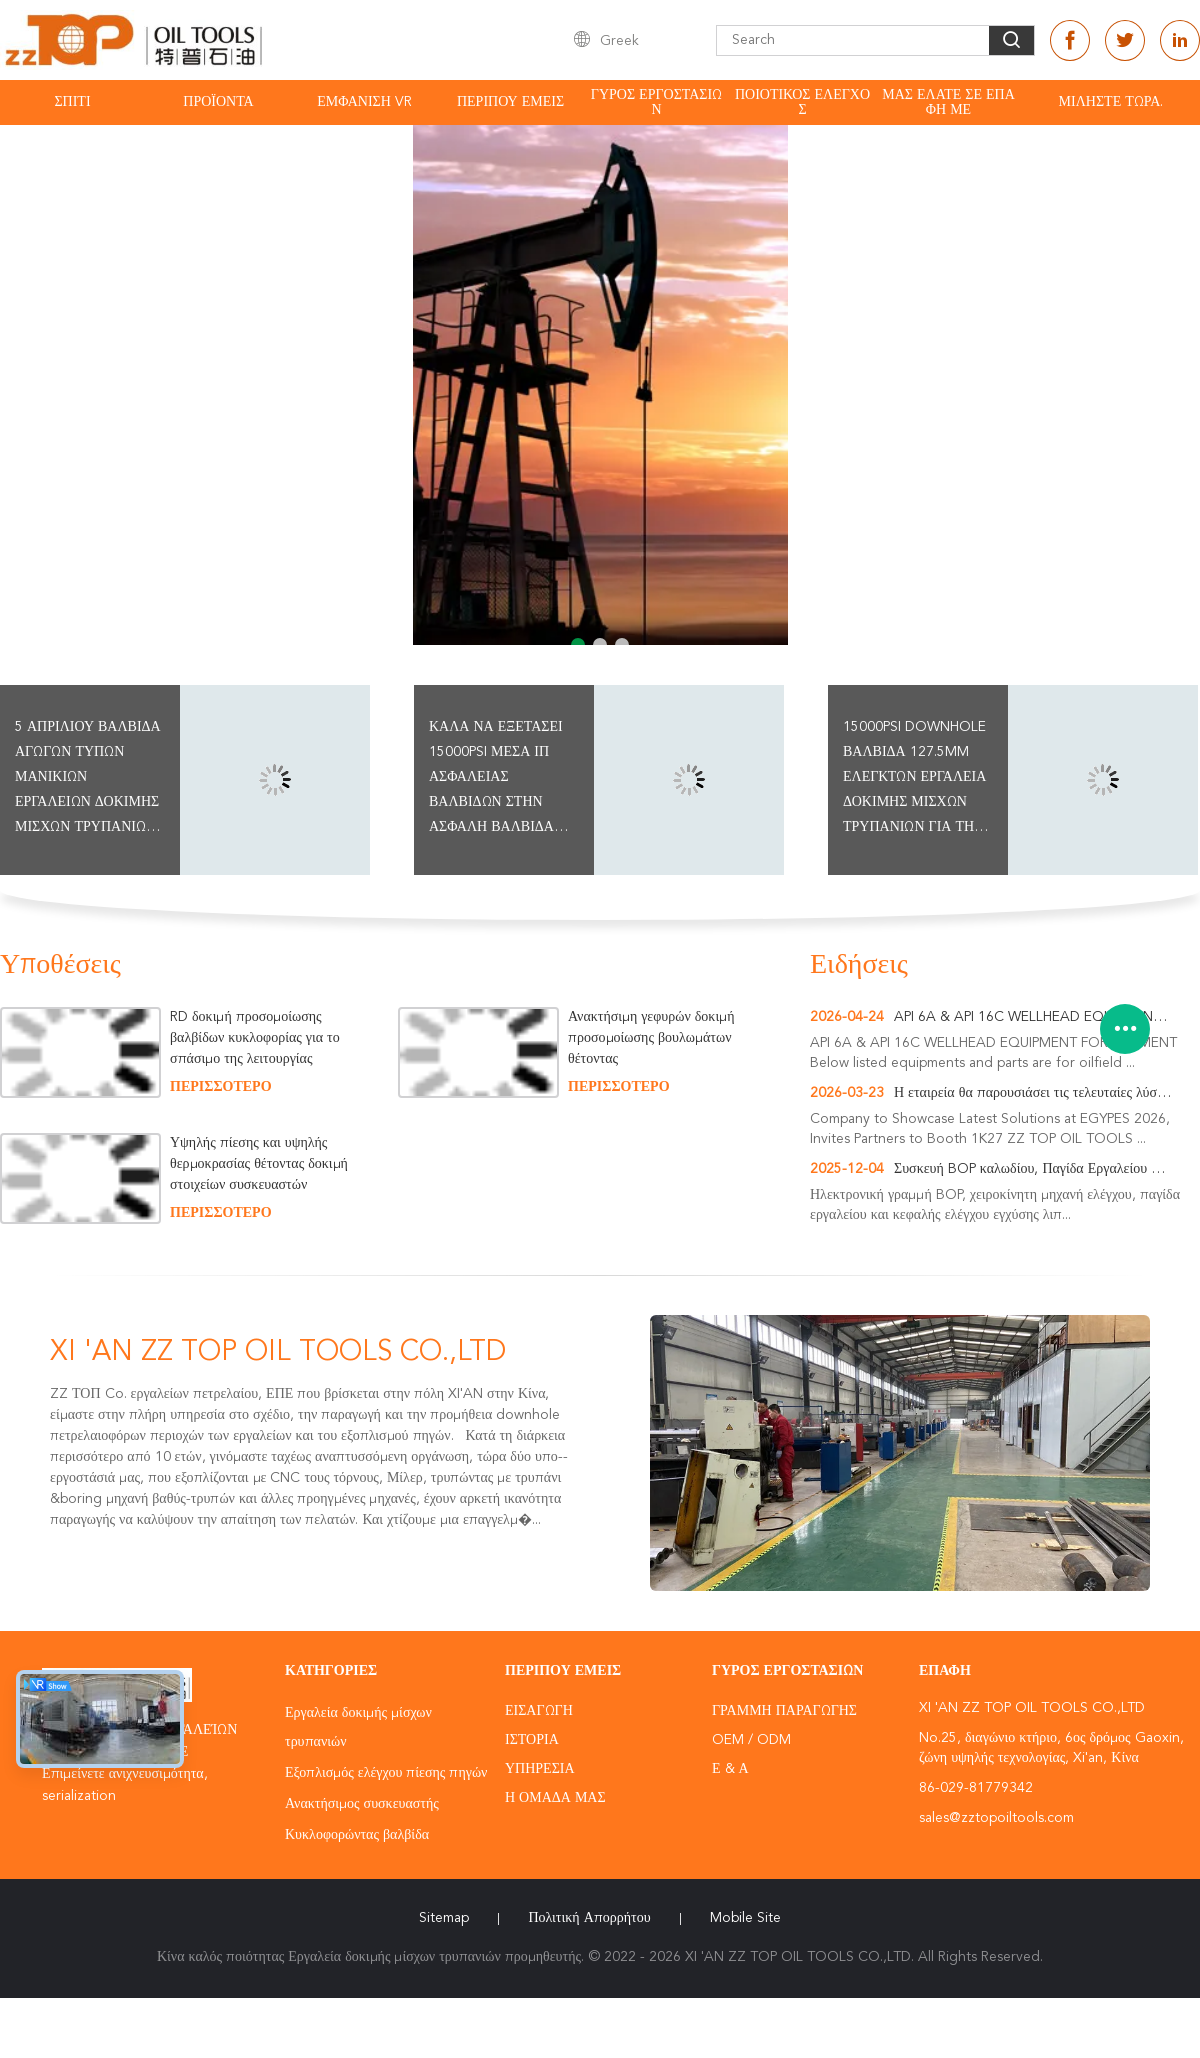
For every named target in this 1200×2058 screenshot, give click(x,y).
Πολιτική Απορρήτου (589, 1918)
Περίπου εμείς (510, 102)
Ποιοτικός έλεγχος (802, 102)
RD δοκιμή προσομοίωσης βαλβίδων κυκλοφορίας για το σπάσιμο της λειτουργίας (255, 1038)
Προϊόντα (218, 102)
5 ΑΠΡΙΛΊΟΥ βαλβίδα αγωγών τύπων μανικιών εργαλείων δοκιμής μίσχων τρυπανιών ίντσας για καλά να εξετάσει (88, 780)
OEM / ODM (751, 1740)
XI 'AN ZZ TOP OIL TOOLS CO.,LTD (278, 1353)
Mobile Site (745, 1918)
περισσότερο (221, 1087)
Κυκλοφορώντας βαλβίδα (357, 1835)
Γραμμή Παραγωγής (784, 1711)
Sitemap (444, 1918)
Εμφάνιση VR (364, 102)
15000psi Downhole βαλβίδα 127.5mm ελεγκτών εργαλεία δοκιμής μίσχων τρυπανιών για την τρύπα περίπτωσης (914, 780)
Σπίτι (72, 102)
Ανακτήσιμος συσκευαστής (362, 1804)
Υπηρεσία (540, 1769)
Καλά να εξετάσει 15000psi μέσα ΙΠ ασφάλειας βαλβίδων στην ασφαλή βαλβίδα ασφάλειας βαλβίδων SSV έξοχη (496, 780)
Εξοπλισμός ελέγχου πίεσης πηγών (386, 1773)
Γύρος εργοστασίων (656, 102)
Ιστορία (532, 1740)
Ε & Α (730, 1769)
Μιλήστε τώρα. (1111, 102)
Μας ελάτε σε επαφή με (948, 102)
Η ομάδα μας (555, 1798)
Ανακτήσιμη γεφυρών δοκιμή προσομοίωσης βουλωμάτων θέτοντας (651, 1038)
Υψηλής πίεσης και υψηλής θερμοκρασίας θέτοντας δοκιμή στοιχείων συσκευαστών (261, 1164)
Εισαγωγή (539, 1711)
